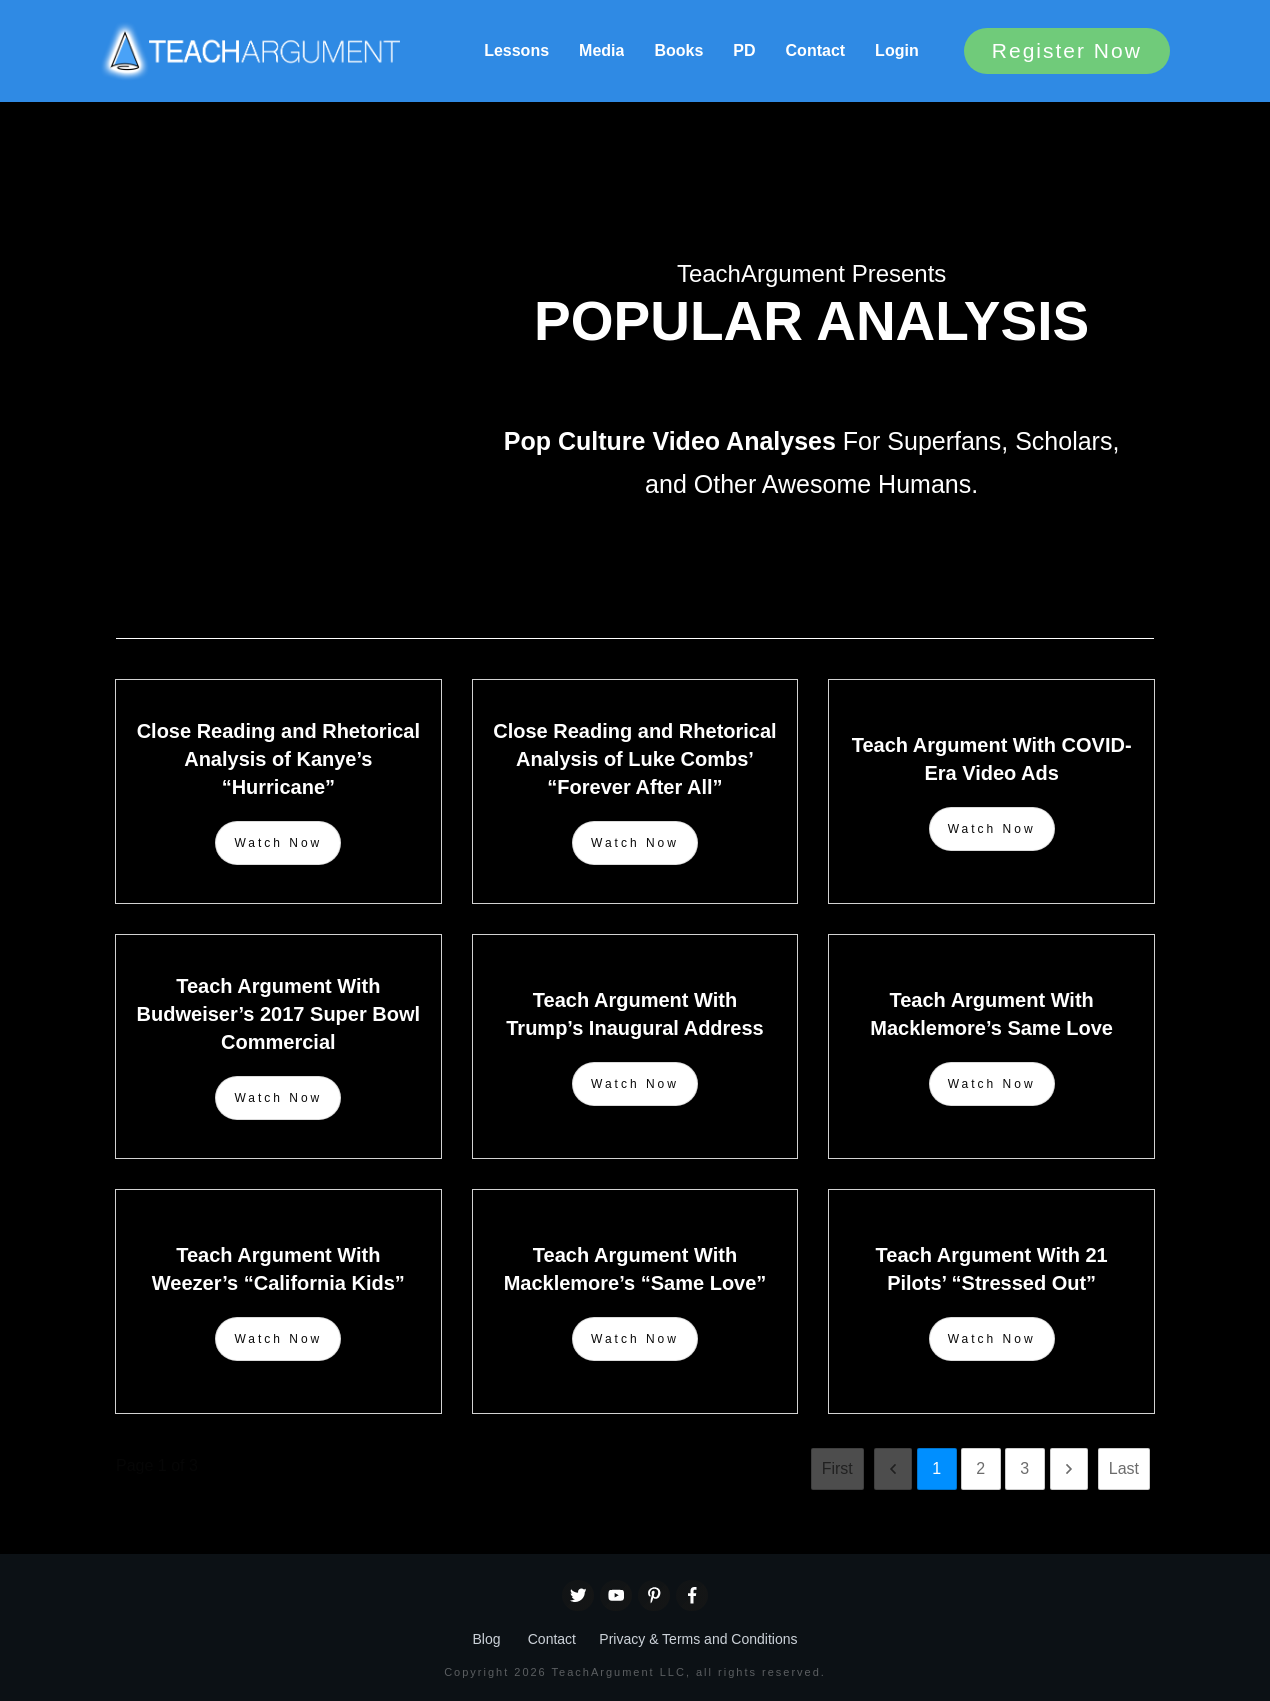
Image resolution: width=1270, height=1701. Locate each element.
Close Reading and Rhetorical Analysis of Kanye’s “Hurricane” (278, 759)
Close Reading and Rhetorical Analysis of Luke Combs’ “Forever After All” (634, 759)
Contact (552, 1639)
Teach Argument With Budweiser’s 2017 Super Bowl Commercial (278, 1014)
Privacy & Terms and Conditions (698, 1639)
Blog (486, 1639)
